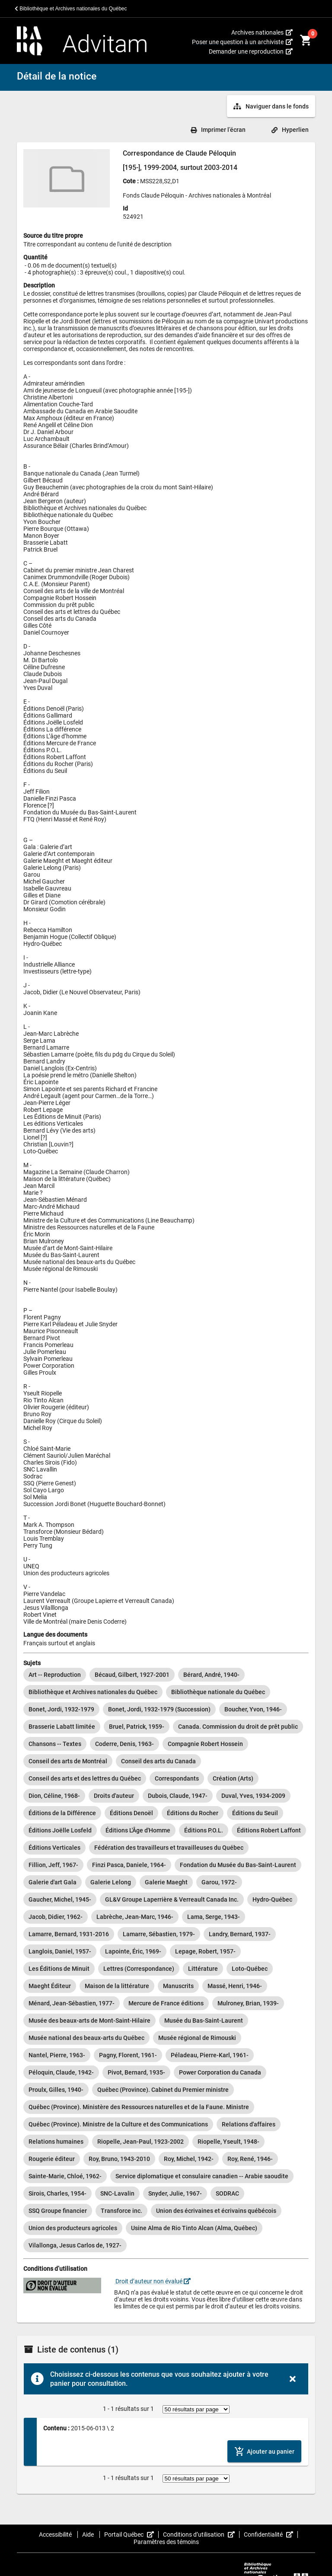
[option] (54, 1675)
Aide (88, 2534)
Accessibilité (56, 2534)
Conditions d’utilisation (201, 2534)
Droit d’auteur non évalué (152, 2281)
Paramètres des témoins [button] (166, 2541)
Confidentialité (271, 2534)
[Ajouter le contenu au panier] (264, 2451)
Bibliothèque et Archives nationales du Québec (71, 9)
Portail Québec (131, 2534)
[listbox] (166, 1960)
